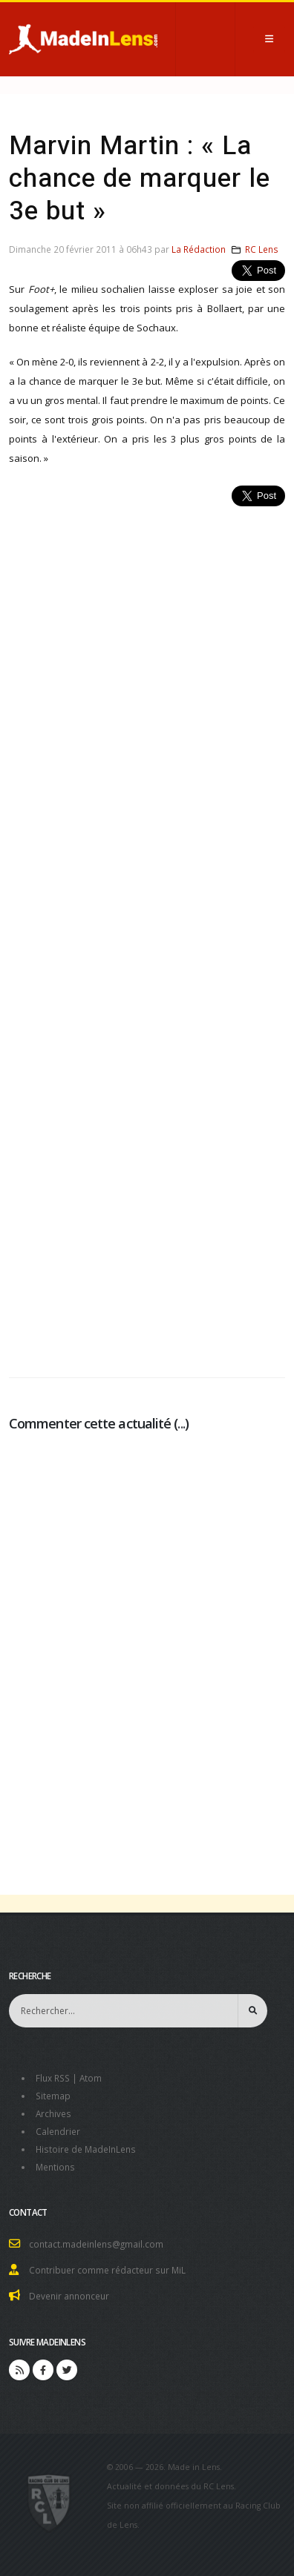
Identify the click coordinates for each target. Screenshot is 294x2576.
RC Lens (261, 249)
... (180, 1423)
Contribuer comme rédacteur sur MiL (107, 2270)
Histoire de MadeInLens (86, 2149)
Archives (53, 2113)
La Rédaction (199, 249)
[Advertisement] (147, 933)
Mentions (55, 2167)
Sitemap (53, 2096)
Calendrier (58, 2131)
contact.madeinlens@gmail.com (96, 2244)
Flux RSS (53, 2078)
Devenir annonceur (69, 2296)
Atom (90, 2078)
